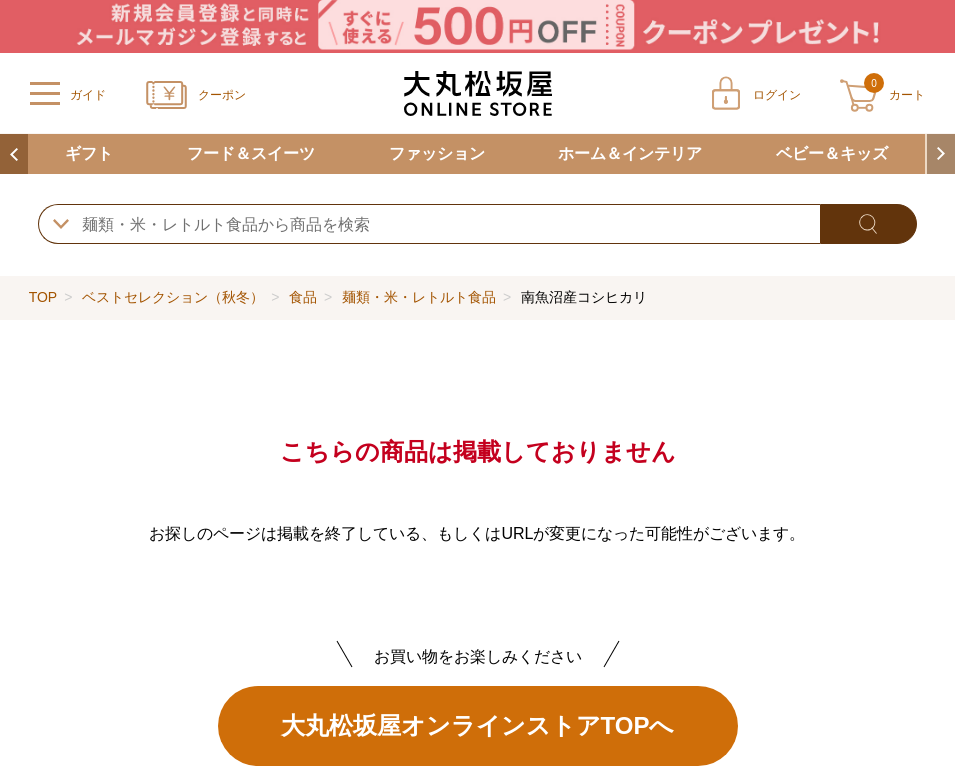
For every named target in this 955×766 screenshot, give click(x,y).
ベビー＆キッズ (832, 153)
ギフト (89, 153)
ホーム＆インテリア (630, 153)
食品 (303, 297)
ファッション (437, 153)
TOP (43, 297)
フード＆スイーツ (251, 153)
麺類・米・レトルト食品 (419, 297)
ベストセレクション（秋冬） (173, 297)
